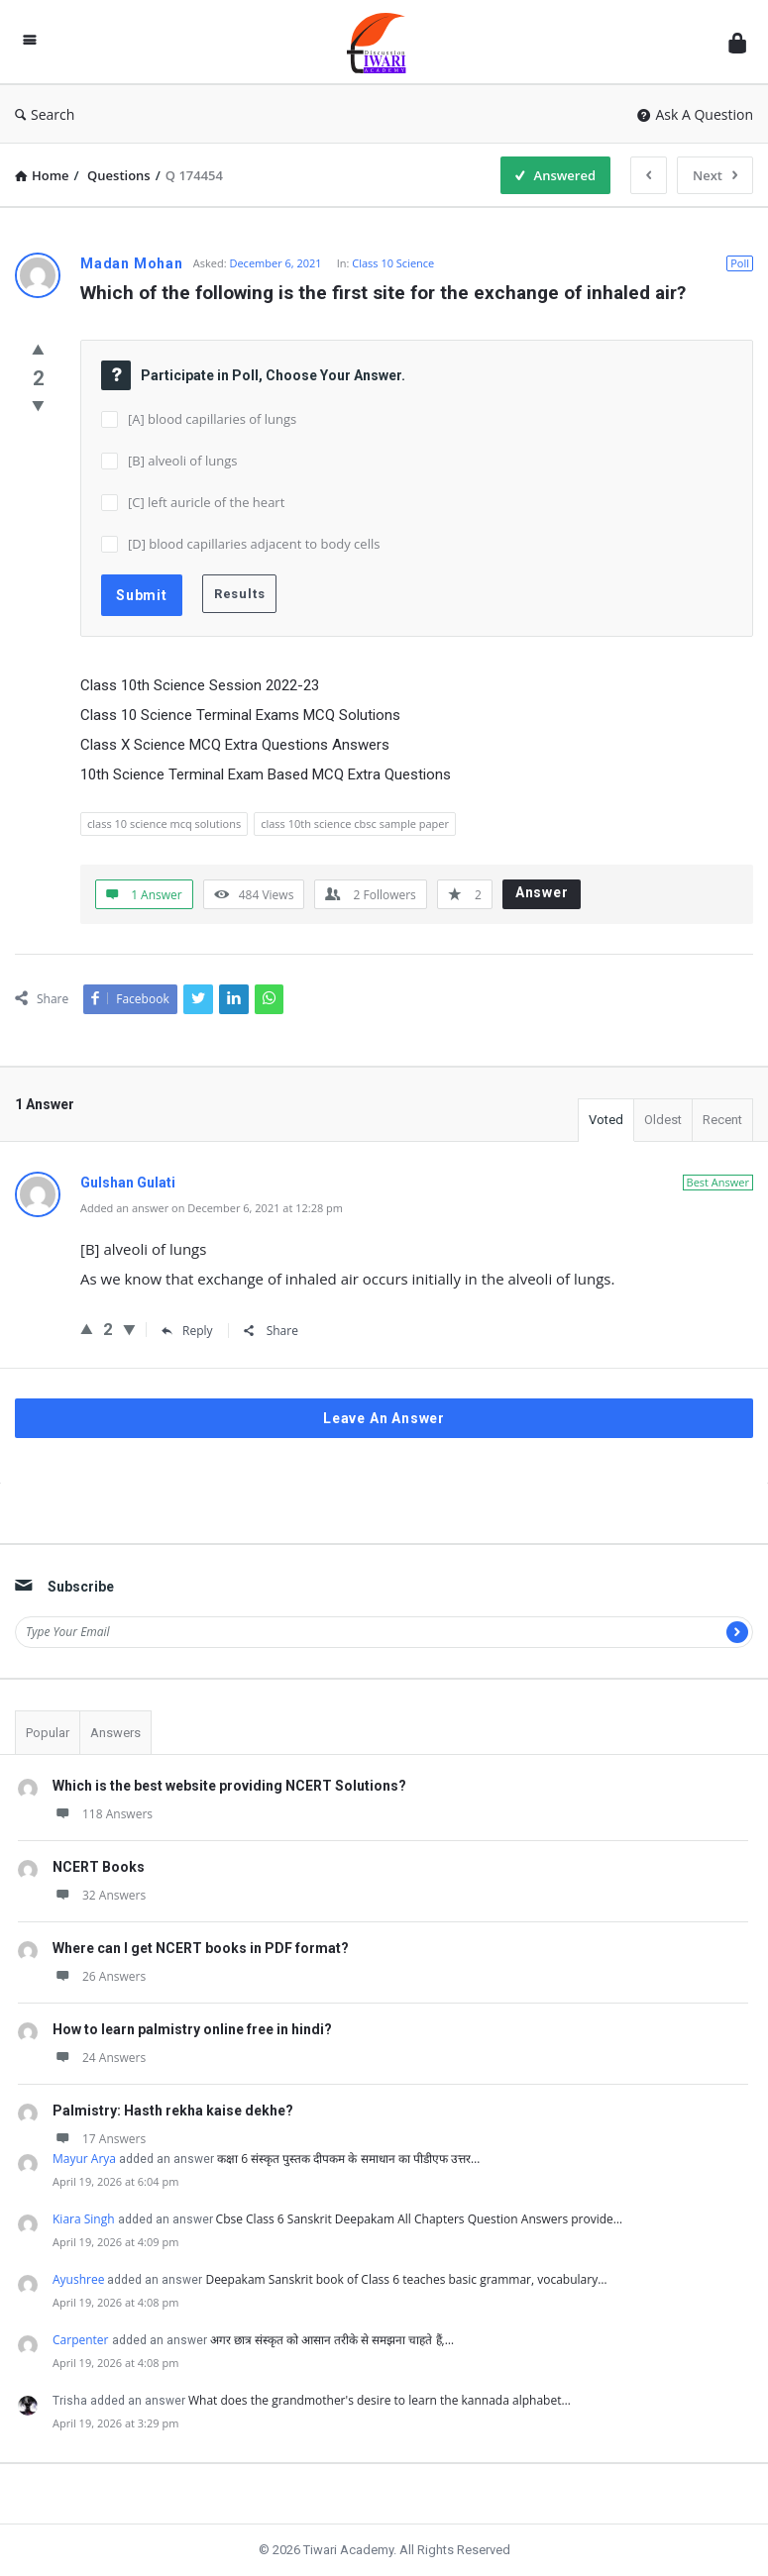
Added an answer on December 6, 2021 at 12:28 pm (211, 1207)
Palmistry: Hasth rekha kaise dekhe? (173, 2110)
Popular (47, 1732)
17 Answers (99, 2138)
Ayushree (78, 2279)
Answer (542, 892)
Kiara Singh (84, 2219)
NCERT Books (99, 1867)
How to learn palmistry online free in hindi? (192, 2029)
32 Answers (99, 1895)
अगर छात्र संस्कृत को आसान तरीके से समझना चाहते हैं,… (332, 2339)
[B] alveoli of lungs (182, 460)
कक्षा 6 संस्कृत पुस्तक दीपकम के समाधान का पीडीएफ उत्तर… (348, 2158)
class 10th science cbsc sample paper (355, 823)
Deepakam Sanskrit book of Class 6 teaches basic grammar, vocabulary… (405, 2279)
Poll (739, 263)
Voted (606, 1119)
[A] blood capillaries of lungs (212, 419)
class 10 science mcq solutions (164, 823)
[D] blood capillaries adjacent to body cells (254, 544)
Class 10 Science (393, 263)
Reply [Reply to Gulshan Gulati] (187, 1330)
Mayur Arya (84, 2158)
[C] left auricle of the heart (206, 502)
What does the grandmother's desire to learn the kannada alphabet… (379, 2400)
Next (715, 175)
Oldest (663, 1119)
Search (44, 114)
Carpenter (81, 2339)
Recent (722, 1119)
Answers (115, 1732)
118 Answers (103, 1813)
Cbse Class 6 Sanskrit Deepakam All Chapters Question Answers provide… (419, 2219)
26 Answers (99, 1976)
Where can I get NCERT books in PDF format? (201, 1948)
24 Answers (99, 2057)
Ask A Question (695, 114)
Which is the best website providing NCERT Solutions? (229, 1786)
